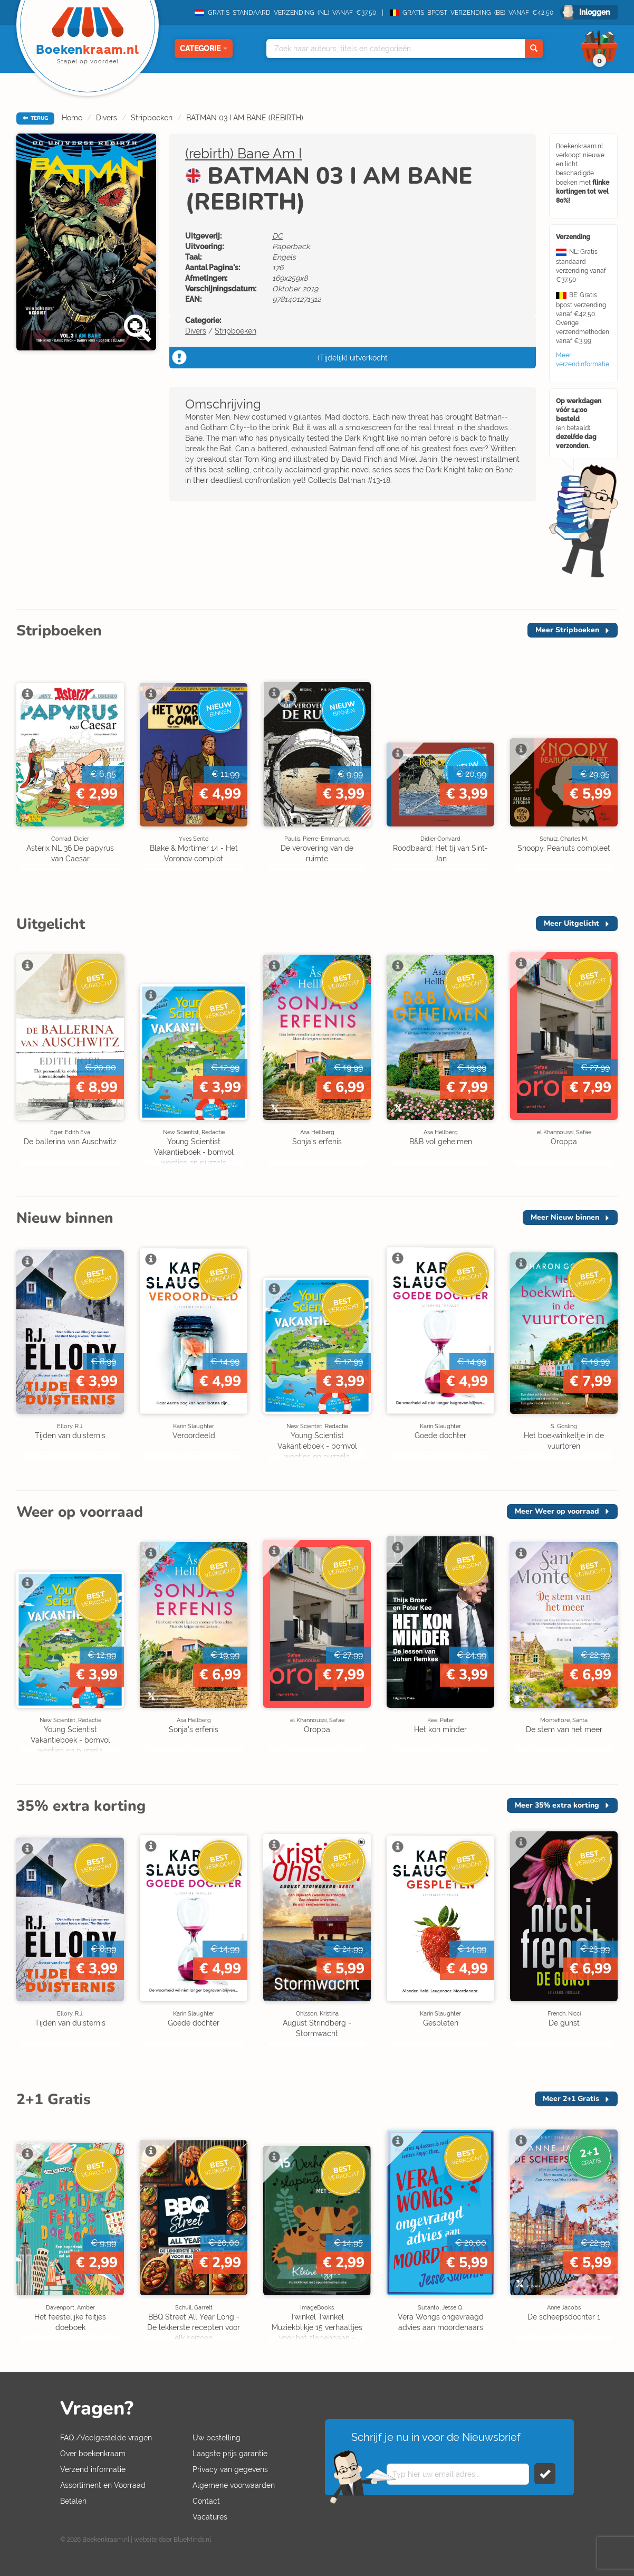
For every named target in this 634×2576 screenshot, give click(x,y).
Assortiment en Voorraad (103, 2485)
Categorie (203, 48)
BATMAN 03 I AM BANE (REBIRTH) (244, 117)
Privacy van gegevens (230, 2469)
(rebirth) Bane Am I (243, 153)
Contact (206, 2501)
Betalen (73, 2501)
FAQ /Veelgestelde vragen (106, 2438)
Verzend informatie (93, 2469)
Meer (567, 630)
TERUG (35, 118)
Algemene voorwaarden (234, 2485)
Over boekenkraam (93, 2453)
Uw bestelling (217, 2438)
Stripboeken (151, 117)
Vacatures (210, 2517)
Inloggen (594, 12)
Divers (106, 117)
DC (277, 236)
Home (72, 117)
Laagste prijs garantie (230, 2453)
